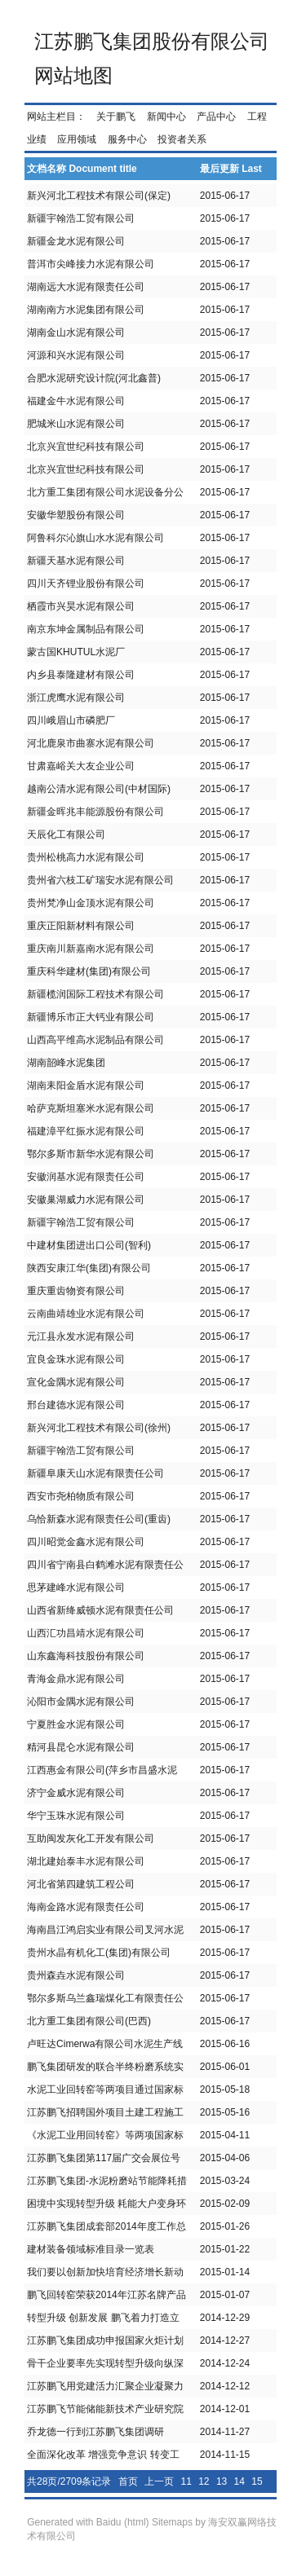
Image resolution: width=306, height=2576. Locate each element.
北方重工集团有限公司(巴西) (89, 2021)
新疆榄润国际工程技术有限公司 (95, 994)
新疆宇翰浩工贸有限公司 (81, 218)
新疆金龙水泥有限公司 (76, 241)
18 (67, 2504)
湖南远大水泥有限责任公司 (85, 287)
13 (221, 2481)
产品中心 (216, 116)
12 (203, 2481)
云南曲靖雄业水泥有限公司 (85, 1313)
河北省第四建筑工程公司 (81, 1884)
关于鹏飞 (115, 116)
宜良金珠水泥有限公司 (76, 1359)
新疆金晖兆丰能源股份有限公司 (95, 811)
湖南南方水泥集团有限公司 (85, 309)
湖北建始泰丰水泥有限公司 (85, 1861)
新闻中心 (166, 116)
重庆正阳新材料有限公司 (81, 925)
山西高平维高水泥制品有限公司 (95, 1040)
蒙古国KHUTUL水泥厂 (76, 652)
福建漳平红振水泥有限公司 (85, 1131)
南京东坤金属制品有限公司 (85, 629)
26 (209, 2504)
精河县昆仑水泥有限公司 (81, 1747)
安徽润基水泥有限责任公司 (85, 1176)
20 (103, 2504)
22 (138, 2504)
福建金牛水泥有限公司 (76, 401)
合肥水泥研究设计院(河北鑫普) (94, 378)
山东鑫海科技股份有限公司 (85, 1656)
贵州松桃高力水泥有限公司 (85, 857)
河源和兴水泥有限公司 (76, 355)
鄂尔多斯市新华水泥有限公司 (90, 1154)
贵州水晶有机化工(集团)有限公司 (99, 1952)
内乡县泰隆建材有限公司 (81, 674)
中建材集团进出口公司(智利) (89, 1245)
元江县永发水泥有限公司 (81, 1336)
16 (32, 2504)
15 (256, 2481)
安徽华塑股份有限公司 (76, 515)
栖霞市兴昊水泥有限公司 (81, 606)
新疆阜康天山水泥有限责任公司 (95, 1473)
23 (156, 2504)
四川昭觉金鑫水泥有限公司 (85, 1542)
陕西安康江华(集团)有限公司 (89, 1268)
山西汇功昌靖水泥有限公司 (85, 1633)
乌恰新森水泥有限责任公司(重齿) (99, 1519)
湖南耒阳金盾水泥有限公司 (85, 1085)
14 (239, 2481)
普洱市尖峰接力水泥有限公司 (90, 264)
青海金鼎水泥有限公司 (76, 1678)
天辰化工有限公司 (66, 834)
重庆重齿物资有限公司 (76, 1291)
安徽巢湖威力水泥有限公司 (85, 1199)
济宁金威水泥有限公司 (76, 1793)
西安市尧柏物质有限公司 (81, 1496)
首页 (128, 2481)
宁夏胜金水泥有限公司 (76, 1724)
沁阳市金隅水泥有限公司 (81, 1701)
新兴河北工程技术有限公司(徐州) (99, 1427)
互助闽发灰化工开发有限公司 (90, 1838)
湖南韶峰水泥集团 (66, 1062)
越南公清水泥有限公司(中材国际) (99, 789)
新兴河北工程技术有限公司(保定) (99, 195)
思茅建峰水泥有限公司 (76, 1587)
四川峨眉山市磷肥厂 (71, 720)
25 (191, 2504)
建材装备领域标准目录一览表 (90, 2249)
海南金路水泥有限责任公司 (85, 1907)
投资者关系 (181, 139)
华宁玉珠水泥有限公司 (76, 1815)
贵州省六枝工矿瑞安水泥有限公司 (100, 880)
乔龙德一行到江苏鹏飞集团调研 (95, 2431)
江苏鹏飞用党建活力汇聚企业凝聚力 (105, 2386)
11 (185, 2481)
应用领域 (76, 139)
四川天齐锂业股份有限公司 (85, 583)
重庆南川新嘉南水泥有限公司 (90, 948)
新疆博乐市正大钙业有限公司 (90, 1017)
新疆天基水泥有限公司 (76, 560)
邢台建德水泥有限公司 (76, 1405)
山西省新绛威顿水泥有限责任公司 (100, 1610)
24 (174, 2504)
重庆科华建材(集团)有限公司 (89, 971)
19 (85, 2504)
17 (50, 2504)
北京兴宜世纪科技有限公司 (85, 446)
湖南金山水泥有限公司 (76, 332)
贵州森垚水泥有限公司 (76, 1975)
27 (227, 2504)
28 (245, 2504)
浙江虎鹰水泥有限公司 (76, 697)
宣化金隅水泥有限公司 (76, 1382)
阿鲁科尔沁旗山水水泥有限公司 (95, 538)
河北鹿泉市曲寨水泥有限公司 (90, 743)
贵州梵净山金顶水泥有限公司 (90, 903)
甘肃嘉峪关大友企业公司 (81, 766)
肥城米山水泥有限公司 (76, 423)
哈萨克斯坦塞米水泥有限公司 (90, 1108)
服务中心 (127, 139)
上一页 (159, 2481)
